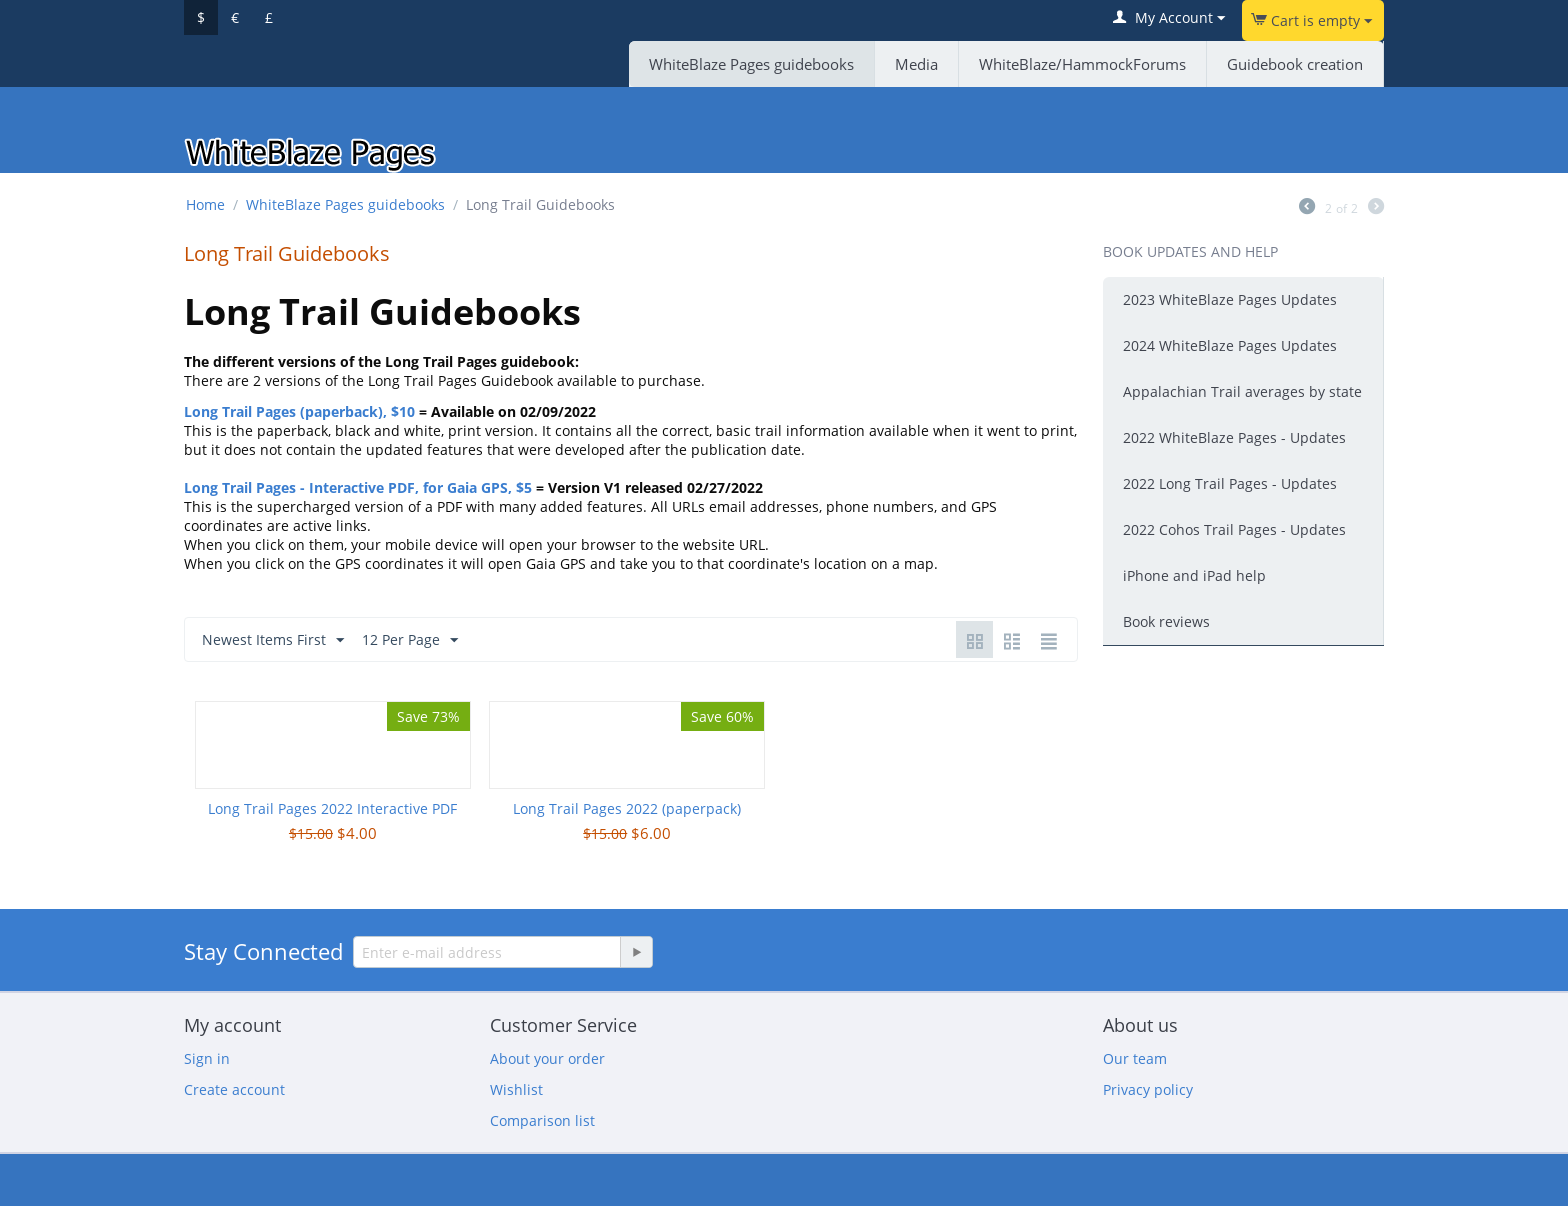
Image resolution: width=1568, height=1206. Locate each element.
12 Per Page (410, 640)
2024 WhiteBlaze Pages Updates (1230, 345)
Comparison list (542, 1120)
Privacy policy (1148, 1089)
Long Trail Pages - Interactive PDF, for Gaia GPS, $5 (358, 487)
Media (916, 64)
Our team (1135, 1058)
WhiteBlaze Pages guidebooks (751, 64)
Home (205, 204)
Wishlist (516, 1089)
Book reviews (1166, 621)
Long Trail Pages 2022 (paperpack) (627, 808)
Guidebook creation (1295, 64)
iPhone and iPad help (1194, 575)
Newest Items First (273, 640)
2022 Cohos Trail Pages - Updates (1234, 529)
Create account (234, 1089)
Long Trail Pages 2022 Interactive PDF (332, 808)
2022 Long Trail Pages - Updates (1230, 483)
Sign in (207, 1058)
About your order (547, 1058)
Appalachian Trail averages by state (1242, 391)
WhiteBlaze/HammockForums (1082, 64)
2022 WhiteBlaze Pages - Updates (1234, 437)
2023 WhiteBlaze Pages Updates (1230, 299)
